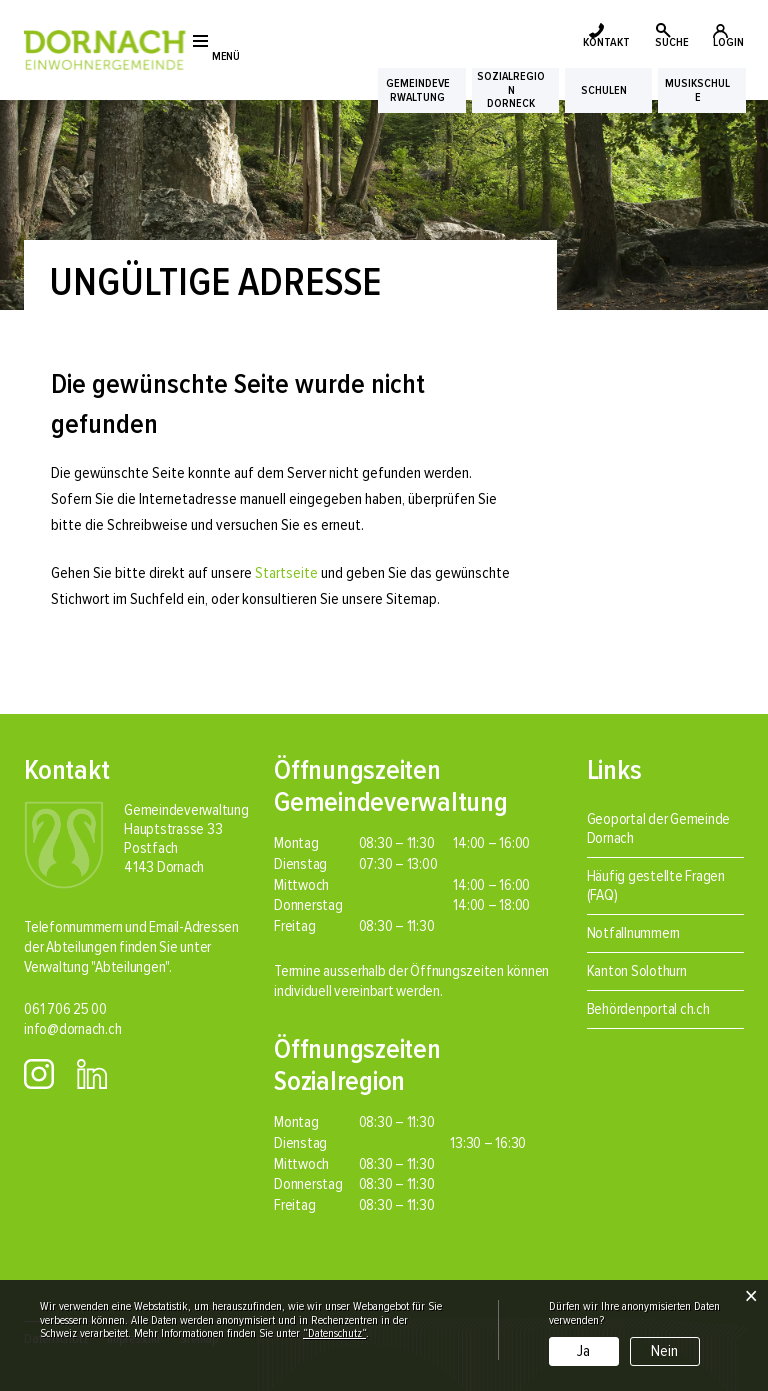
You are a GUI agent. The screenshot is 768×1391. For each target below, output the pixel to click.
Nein (664, 1351)
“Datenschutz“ (334, 1333)
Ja (583, 1351)
